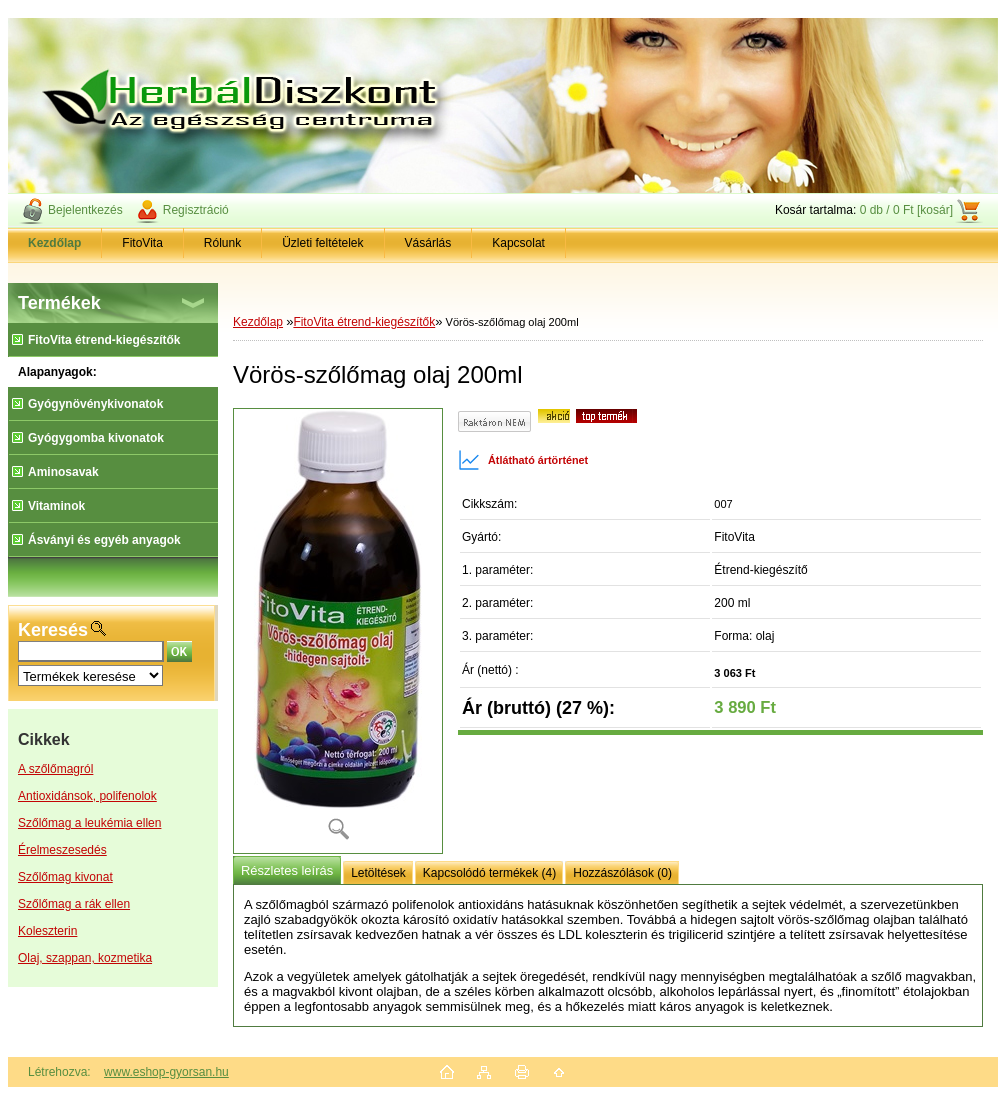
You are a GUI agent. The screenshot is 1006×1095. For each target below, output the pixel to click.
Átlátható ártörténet (523, 460)
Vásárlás (428, 243)
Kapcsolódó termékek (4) (489, 873)
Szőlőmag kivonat (65, 877)
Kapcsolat (518, 243)
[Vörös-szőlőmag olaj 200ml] (338, 631)
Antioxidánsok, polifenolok (87, 796)
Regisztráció (196, 210)
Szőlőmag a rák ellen (74, 904)
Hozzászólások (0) (622, 873)
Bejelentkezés (85, 210)
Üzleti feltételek (322, 243)
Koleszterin (47, 931)
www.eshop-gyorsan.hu (166, 1072)
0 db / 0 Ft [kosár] (906, 210)
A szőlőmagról (55, 769)
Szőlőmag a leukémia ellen (89, 823)
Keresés (53, 630)
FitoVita (142, 243)
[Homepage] (55, 243)
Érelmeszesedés (62, 850)
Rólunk (222, 243)
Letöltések (378, 873)
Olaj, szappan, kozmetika (85, 958)
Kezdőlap (258, 322)
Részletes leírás (287, 870)
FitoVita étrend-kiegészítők (364, 322)
